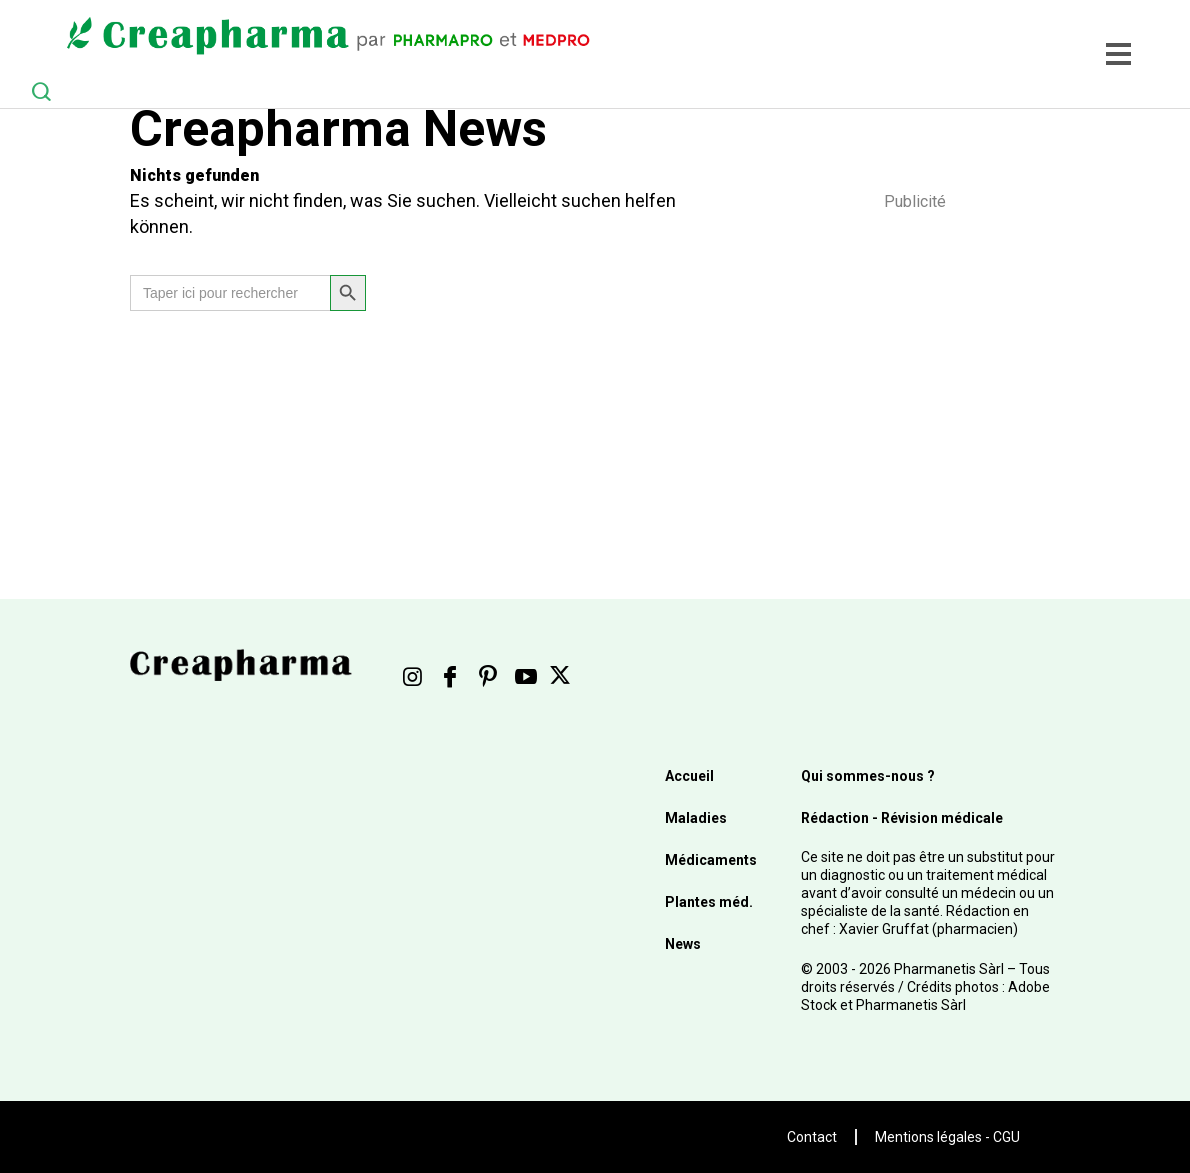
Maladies (696, 818)
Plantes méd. (709, 902)
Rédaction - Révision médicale (902, 818)
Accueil (689, 776)
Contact (812, 1137)
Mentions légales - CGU (947, 1137)
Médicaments (711, 860)
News (683, 944)
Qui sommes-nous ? (868, 776)
